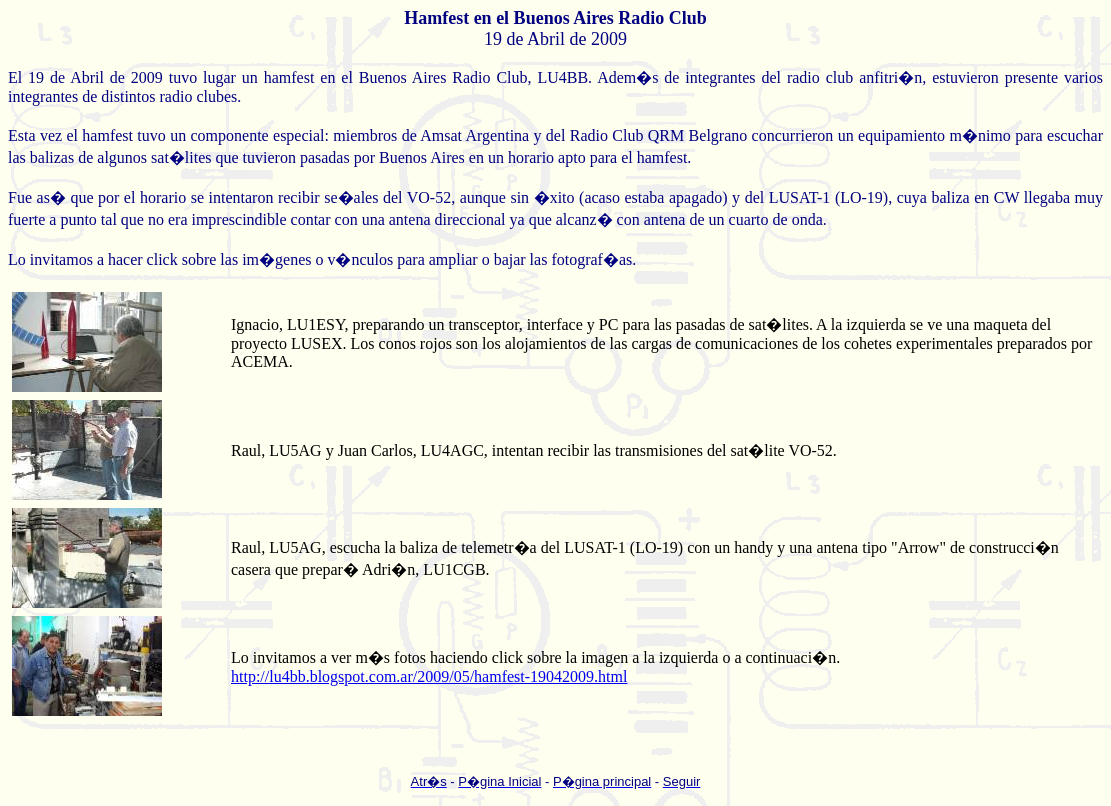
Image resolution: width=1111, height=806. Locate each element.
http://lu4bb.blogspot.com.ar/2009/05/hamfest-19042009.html (429, 676)
